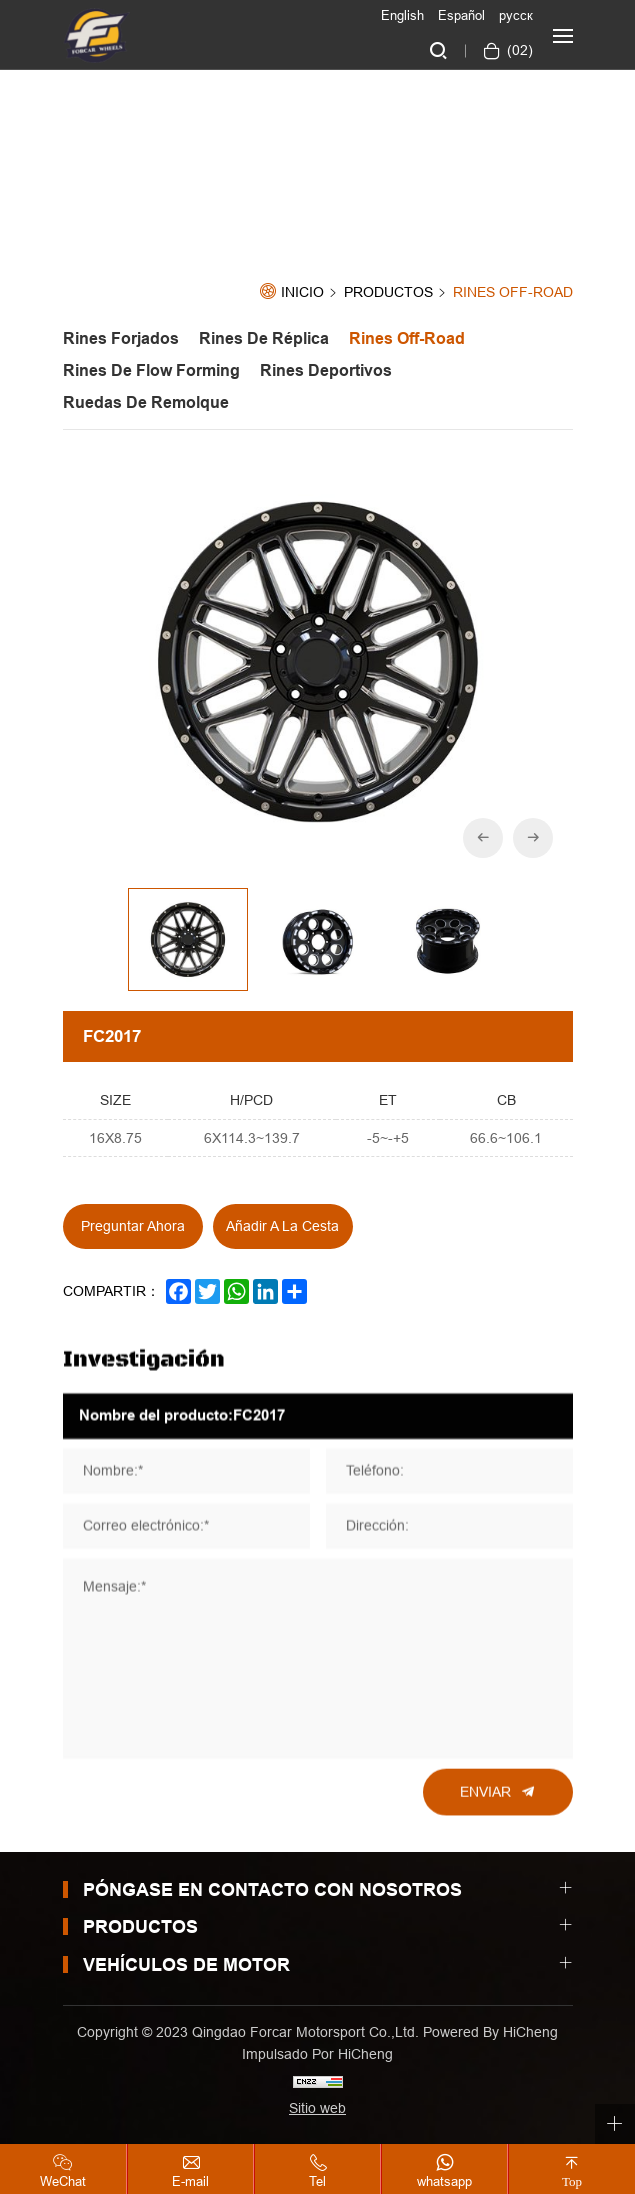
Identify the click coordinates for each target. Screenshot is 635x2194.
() (518, 50)
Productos (388, 293)
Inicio (302, 292)
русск (516, 15)
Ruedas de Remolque (146, 402)
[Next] (533, 838)
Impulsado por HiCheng (317, 2054)
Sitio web (317, 2108)
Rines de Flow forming (151, 370)
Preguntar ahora (133, 1226)
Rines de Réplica (264, 338)
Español (461, 15)
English (402, 15)
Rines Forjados (121, 338)
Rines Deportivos (326, 370)
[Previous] (483, 838)
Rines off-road (513, 292)
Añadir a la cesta (282, 1226)
